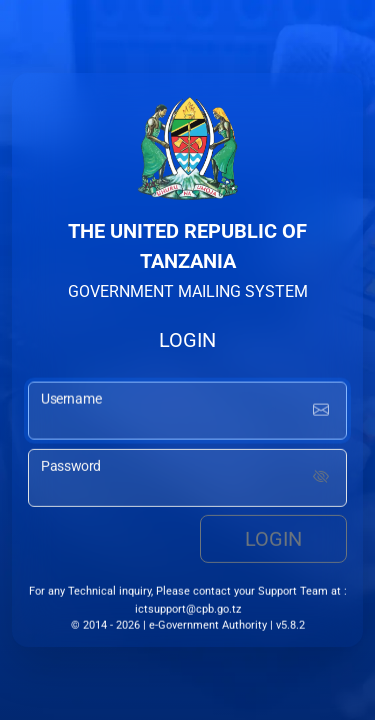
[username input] (187, 412)
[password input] (187, 479)
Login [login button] (273, 540)
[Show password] (321, 479)
